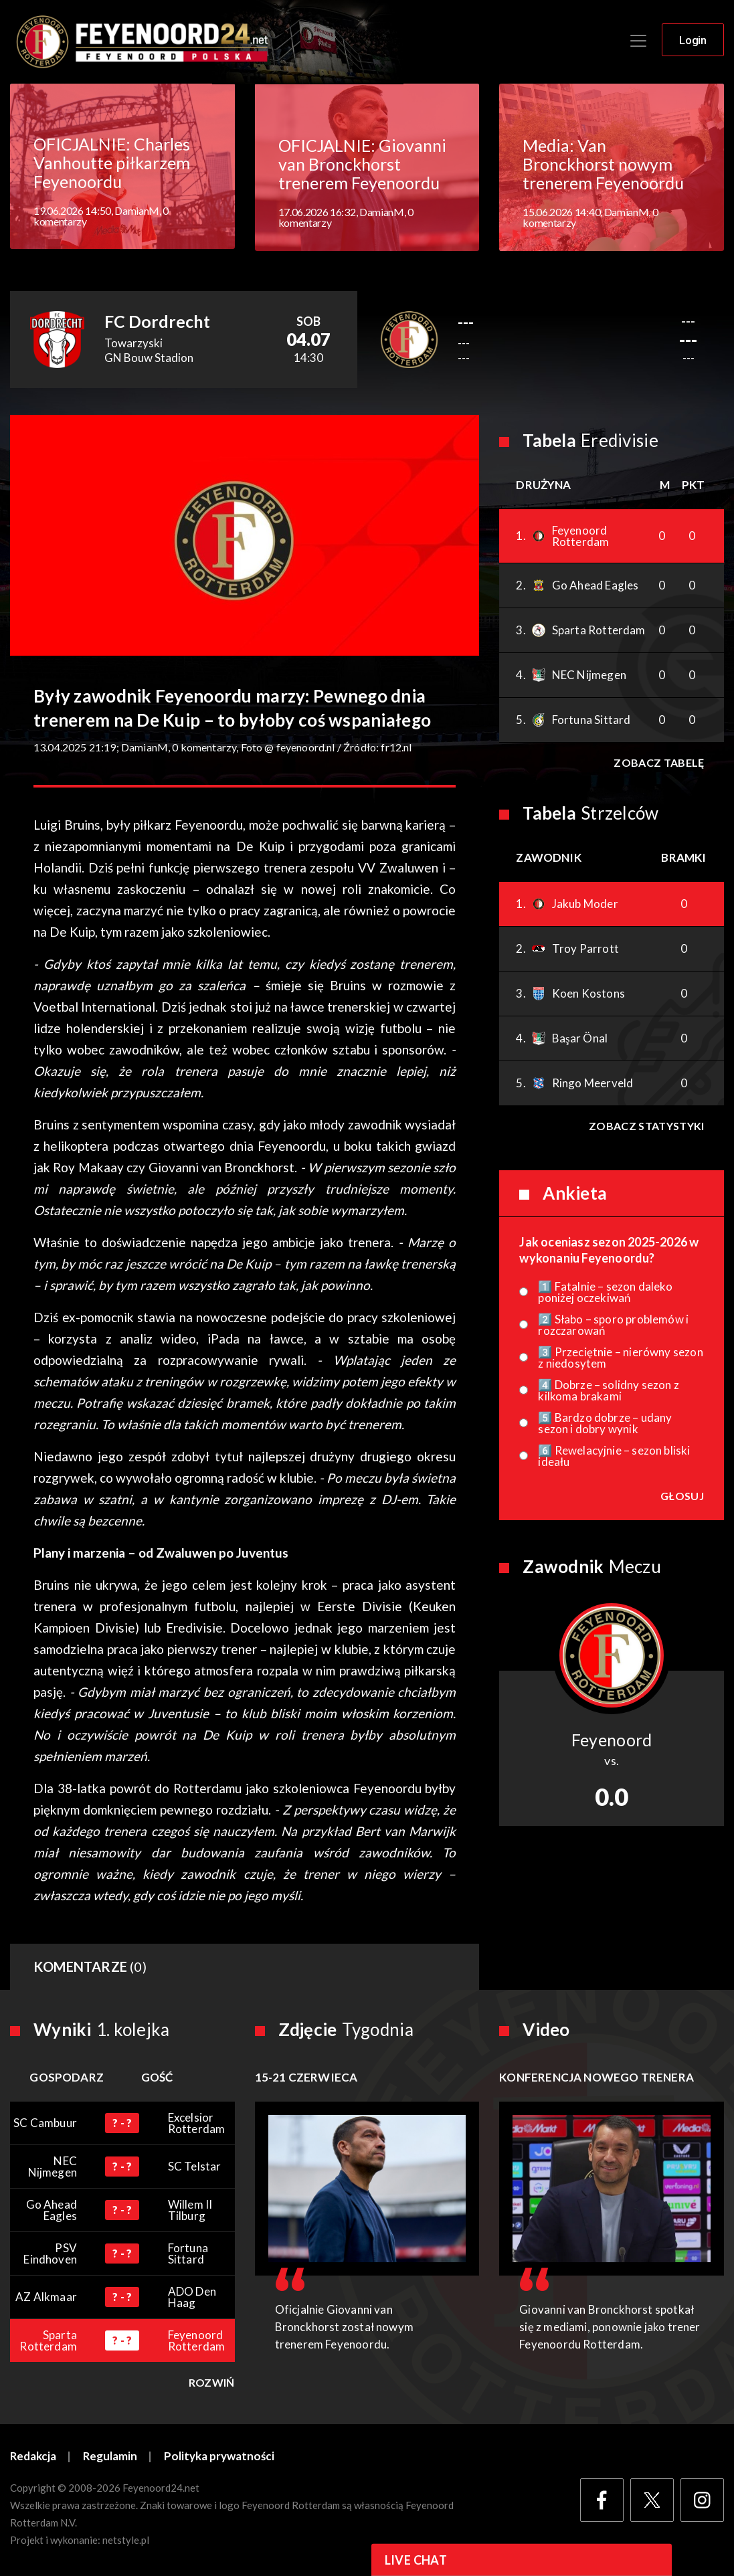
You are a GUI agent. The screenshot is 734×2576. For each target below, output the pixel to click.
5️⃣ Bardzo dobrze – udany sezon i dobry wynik (605, 1423)
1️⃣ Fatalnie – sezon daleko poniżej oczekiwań (605, 1292)
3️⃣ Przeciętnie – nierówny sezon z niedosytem (620, 1358)
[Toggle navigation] (638, 41)
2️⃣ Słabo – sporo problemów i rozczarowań (613, 1325)
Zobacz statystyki (646, 1126)
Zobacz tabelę (659, 763)
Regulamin (111, 2457)
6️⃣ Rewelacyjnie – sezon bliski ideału (614, 1456)
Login (693, 41)
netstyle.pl (125, 2541)
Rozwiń (212, 2383)
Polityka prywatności (220, 2457)
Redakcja (33, 2457)
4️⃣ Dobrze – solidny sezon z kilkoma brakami (608, 1391)
